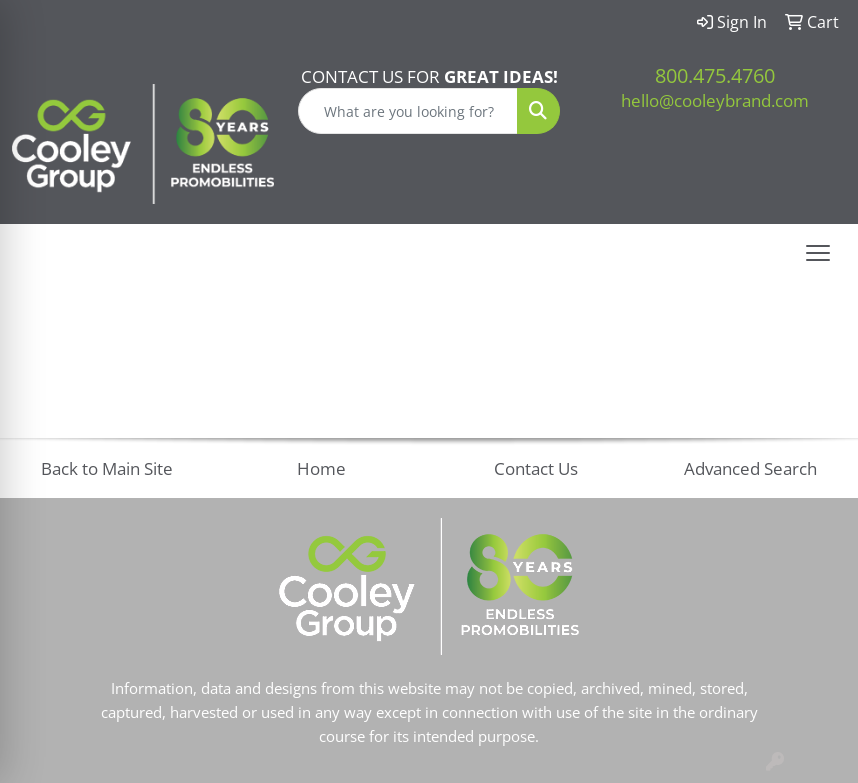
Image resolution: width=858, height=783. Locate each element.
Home (321, 468)
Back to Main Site (107, 468)
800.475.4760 (715, 75)
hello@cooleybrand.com (715, 100)
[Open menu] (818, 253)
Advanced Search (750, 468)
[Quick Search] (408, 111)
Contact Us (536, 468)
